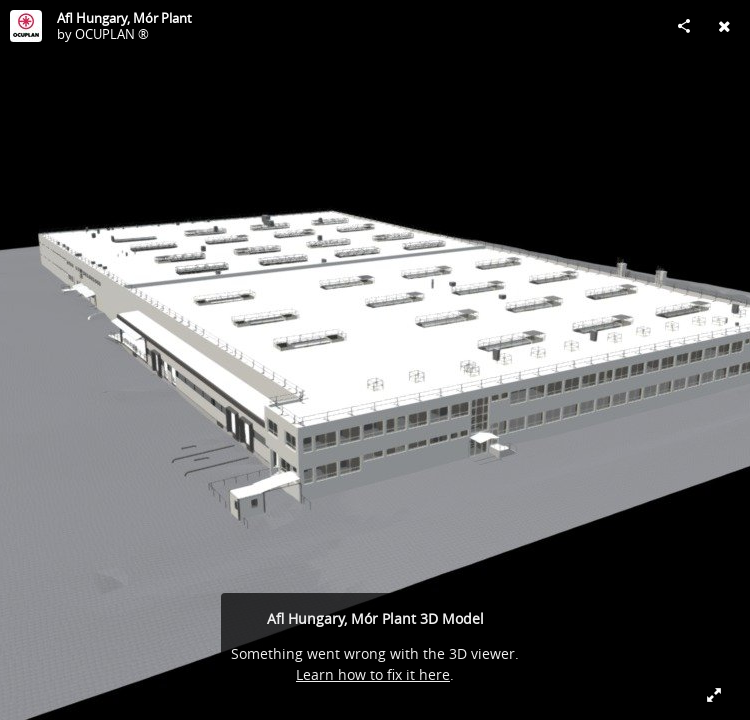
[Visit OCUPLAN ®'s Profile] (26, 26)
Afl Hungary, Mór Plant (124, 18)
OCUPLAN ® (112, 34)
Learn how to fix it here (373, 674)
